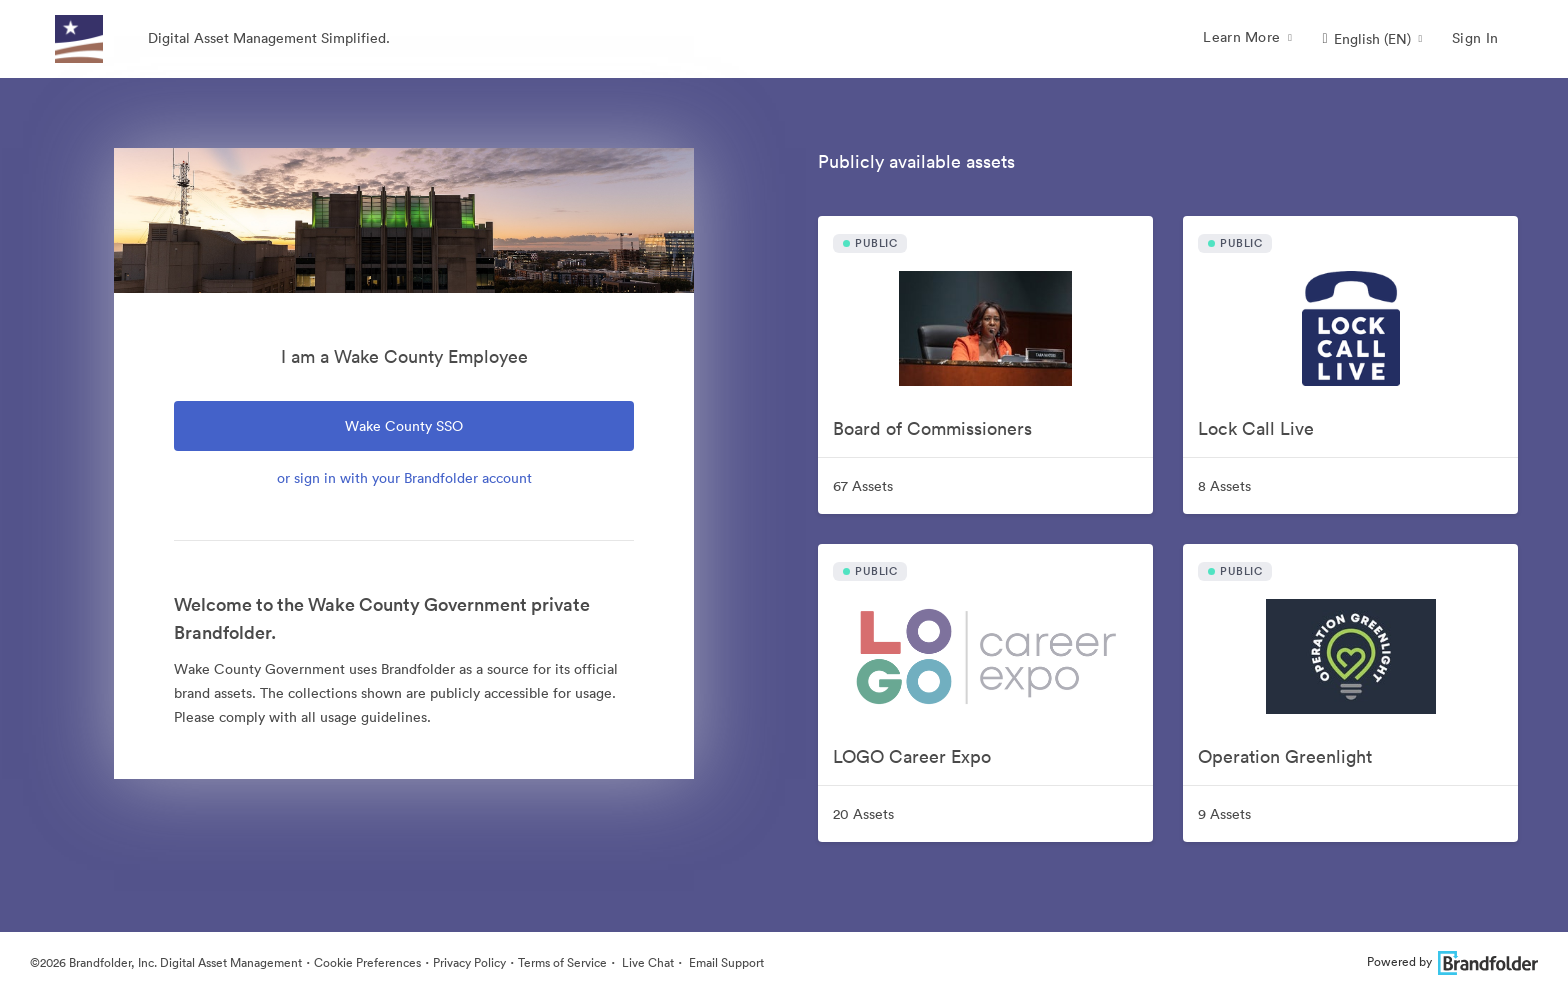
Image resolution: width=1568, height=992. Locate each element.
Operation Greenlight (1285, 756)
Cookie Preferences (367, 962)
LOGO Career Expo (912, 756)
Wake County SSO (404, 426)
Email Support (725, 962)
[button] (1372, 39)
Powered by (1452, 961)
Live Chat (646, 962)
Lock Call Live (1256, 428)
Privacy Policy (469, 962)
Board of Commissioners (932, 428)
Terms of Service (562, 962)
